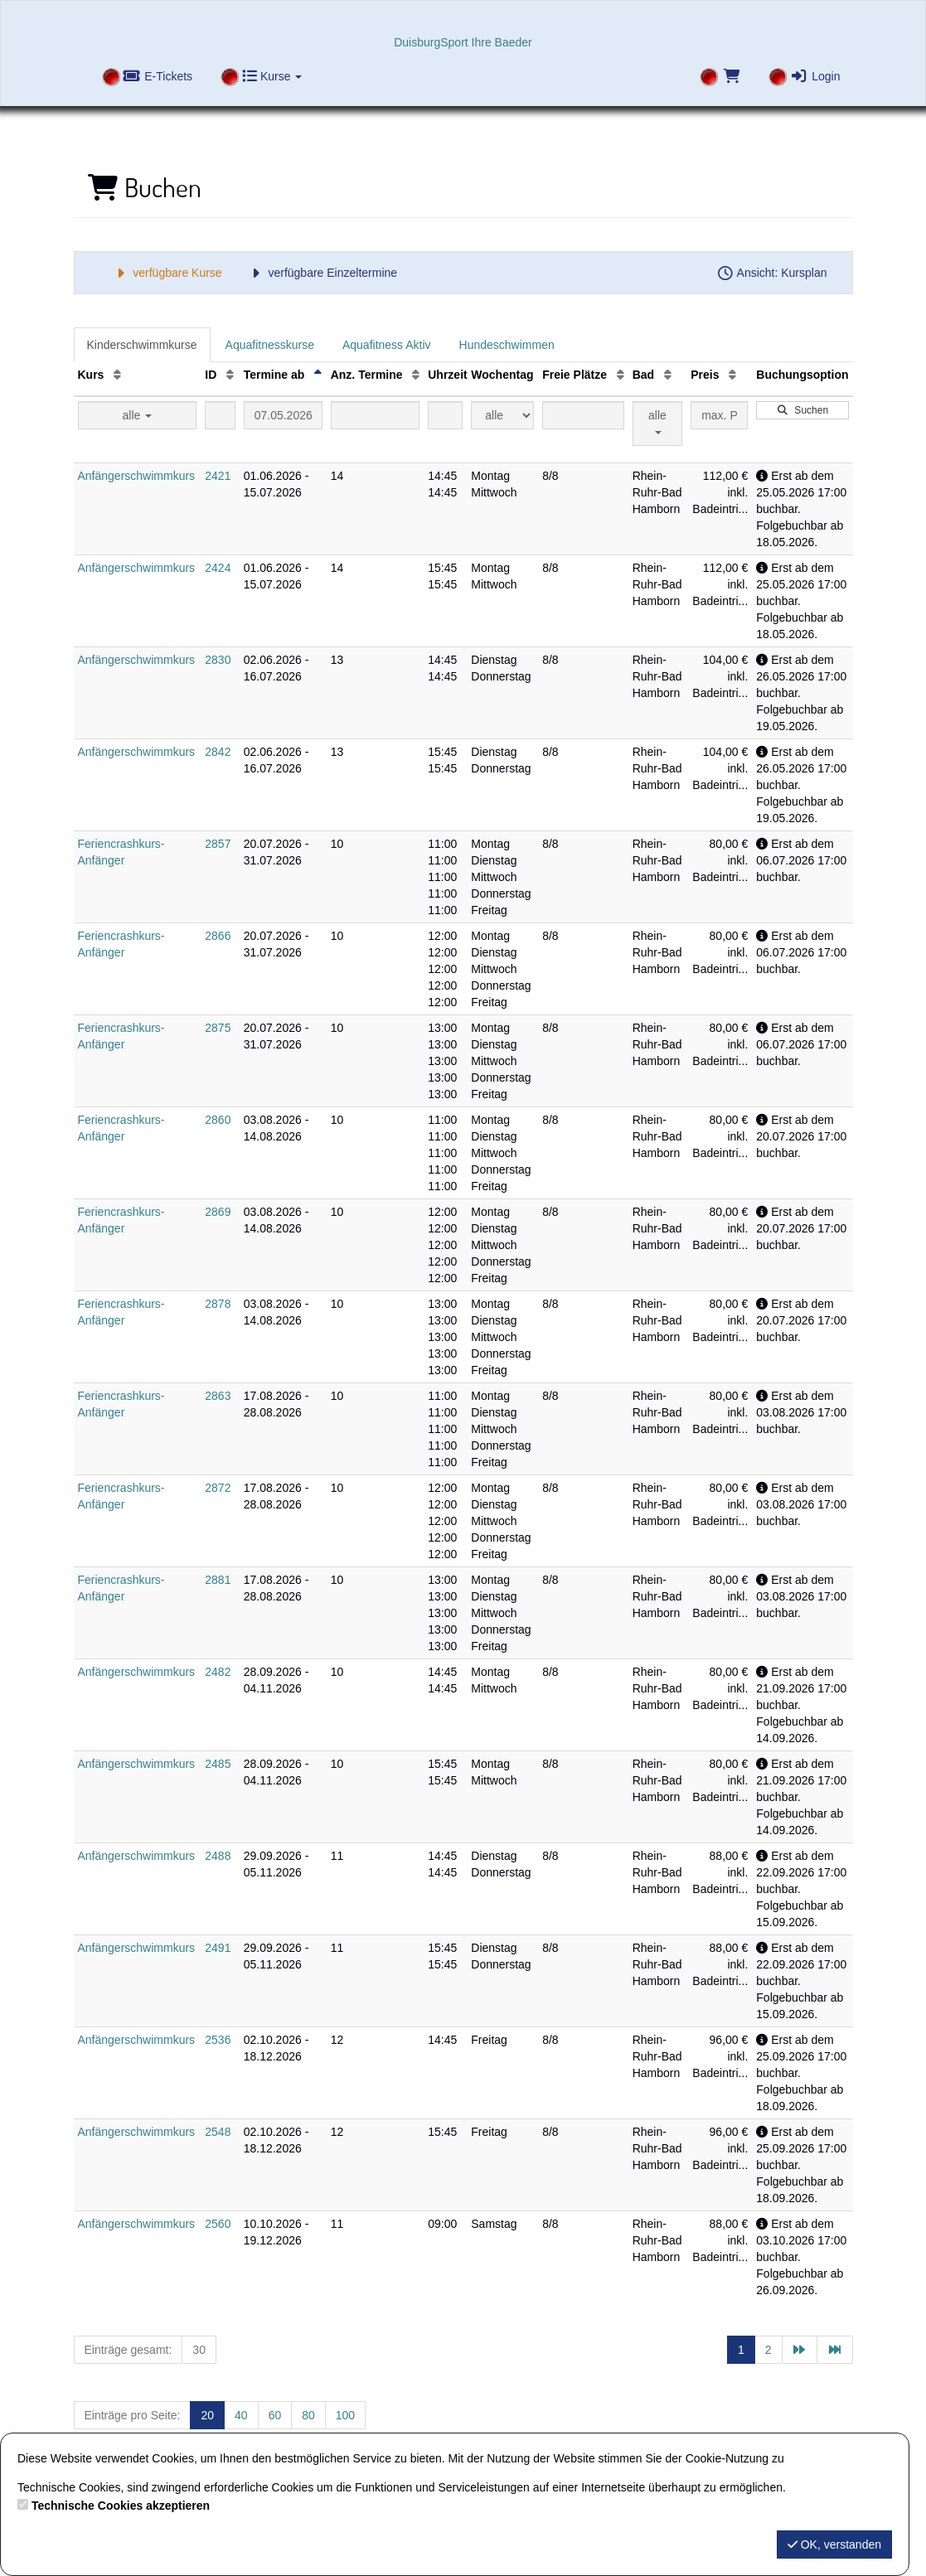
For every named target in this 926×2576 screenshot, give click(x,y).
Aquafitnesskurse (269, 344)
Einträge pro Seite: (133, 2415)
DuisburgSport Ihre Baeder (463, 42)
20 (207, 2415)
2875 (217, 1027)
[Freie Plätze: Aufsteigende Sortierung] (620, 374)
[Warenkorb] (719, 78)
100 (345, 2415)
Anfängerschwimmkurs (137, 475)
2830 (217, 659)
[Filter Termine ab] (283, 415)
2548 (217, 2131)
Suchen (802, 410)
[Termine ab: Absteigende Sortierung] (318, 374)
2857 (217, 843)
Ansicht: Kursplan (771, 272)
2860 (217, 1119)
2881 (217, 1579)
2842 (217, 751)
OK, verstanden (834, 2544)
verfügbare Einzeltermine (322, 272)
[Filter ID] (220, 415)
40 (241, 2415)
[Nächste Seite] (800, 2350)
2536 (217, 2039)
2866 (217, 935)
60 (275, 2415)
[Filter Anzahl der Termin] (375, 415)
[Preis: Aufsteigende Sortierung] (732, 374)
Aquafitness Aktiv (386, 344)
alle (138, 415)
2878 (217, 1303)
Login (815, 76)
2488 (217, 1855)
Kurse (272, 76)
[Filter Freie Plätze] (582, 415)
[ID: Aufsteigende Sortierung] (230, 374)
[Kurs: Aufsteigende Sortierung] (117, 374)
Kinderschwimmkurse (142, 344)
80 (308, 2415)
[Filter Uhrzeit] (445, 415)
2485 (217, 1763)
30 (199, 2349)
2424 (217, 567)
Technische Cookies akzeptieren (121, 2505)
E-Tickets (158, 76)
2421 (217, 475)
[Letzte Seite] (835, 2350)
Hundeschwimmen (507, 344)
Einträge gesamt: (128, 2349)
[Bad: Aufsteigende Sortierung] (667, 374)
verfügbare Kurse (167, 272)
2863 (217, 1395)
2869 (217, 1211)
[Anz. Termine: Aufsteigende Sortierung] (415, 374)
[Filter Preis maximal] (719, 415)
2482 (217, 1671)
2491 (217, 1947)
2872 (217, 1487)
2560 (217, 2223)
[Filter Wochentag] (502, 415)
